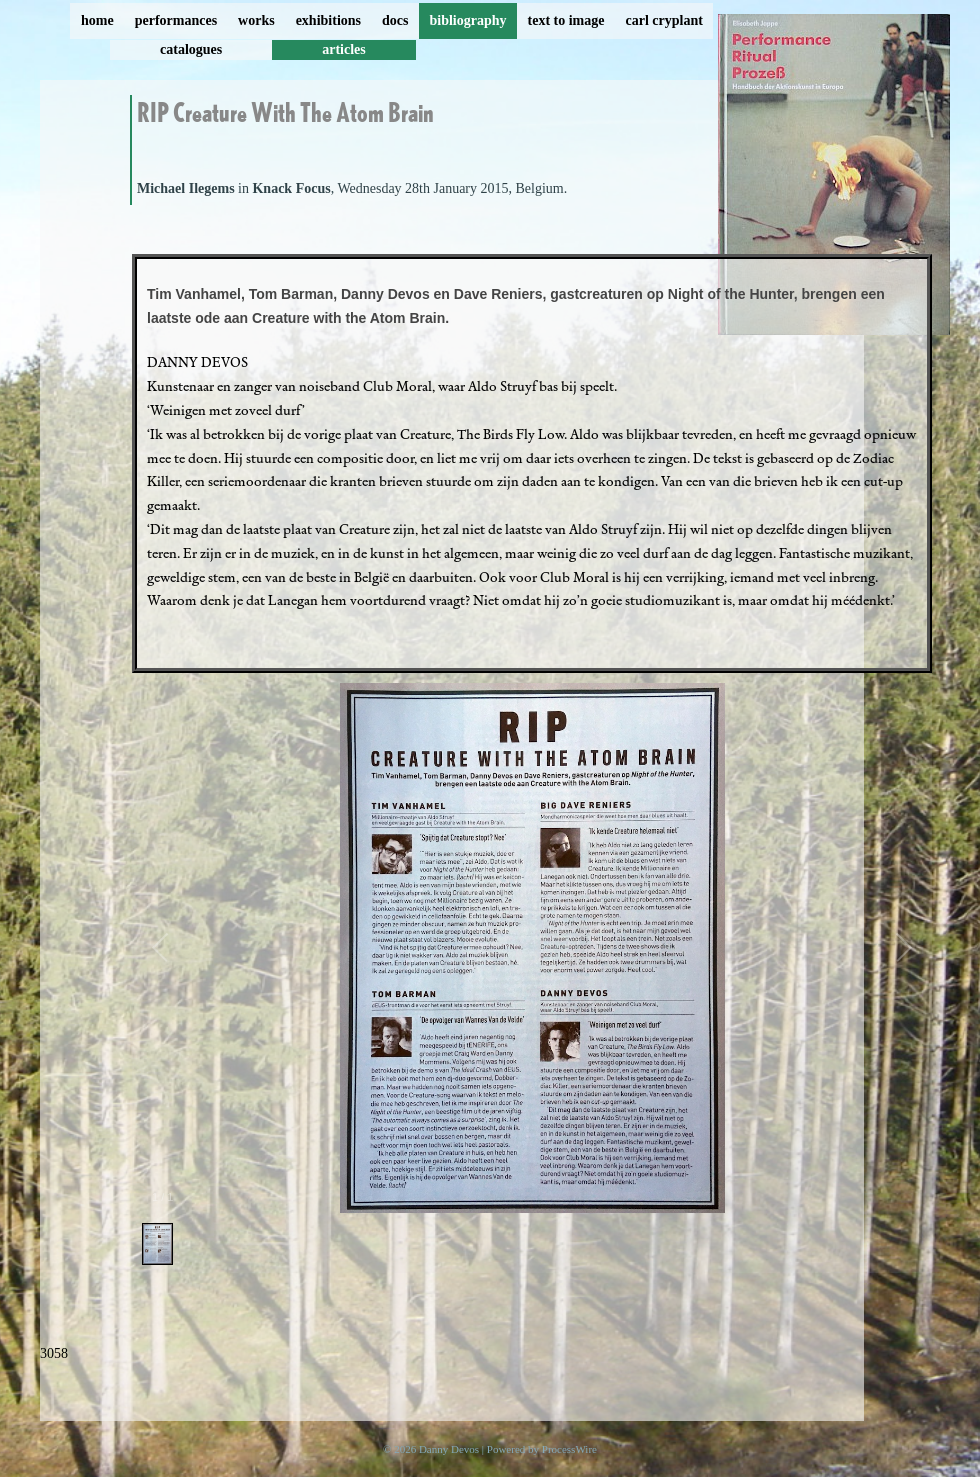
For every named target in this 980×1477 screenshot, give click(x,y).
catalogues (191, 49)
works (256, 20)
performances (176, 20)
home (97, 20)
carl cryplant (663, 20)
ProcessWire (569, 1449)
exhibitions (328, 20)
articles (344, 49)
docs (395, 20)
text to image (566, 20)
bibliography (467, 20)
